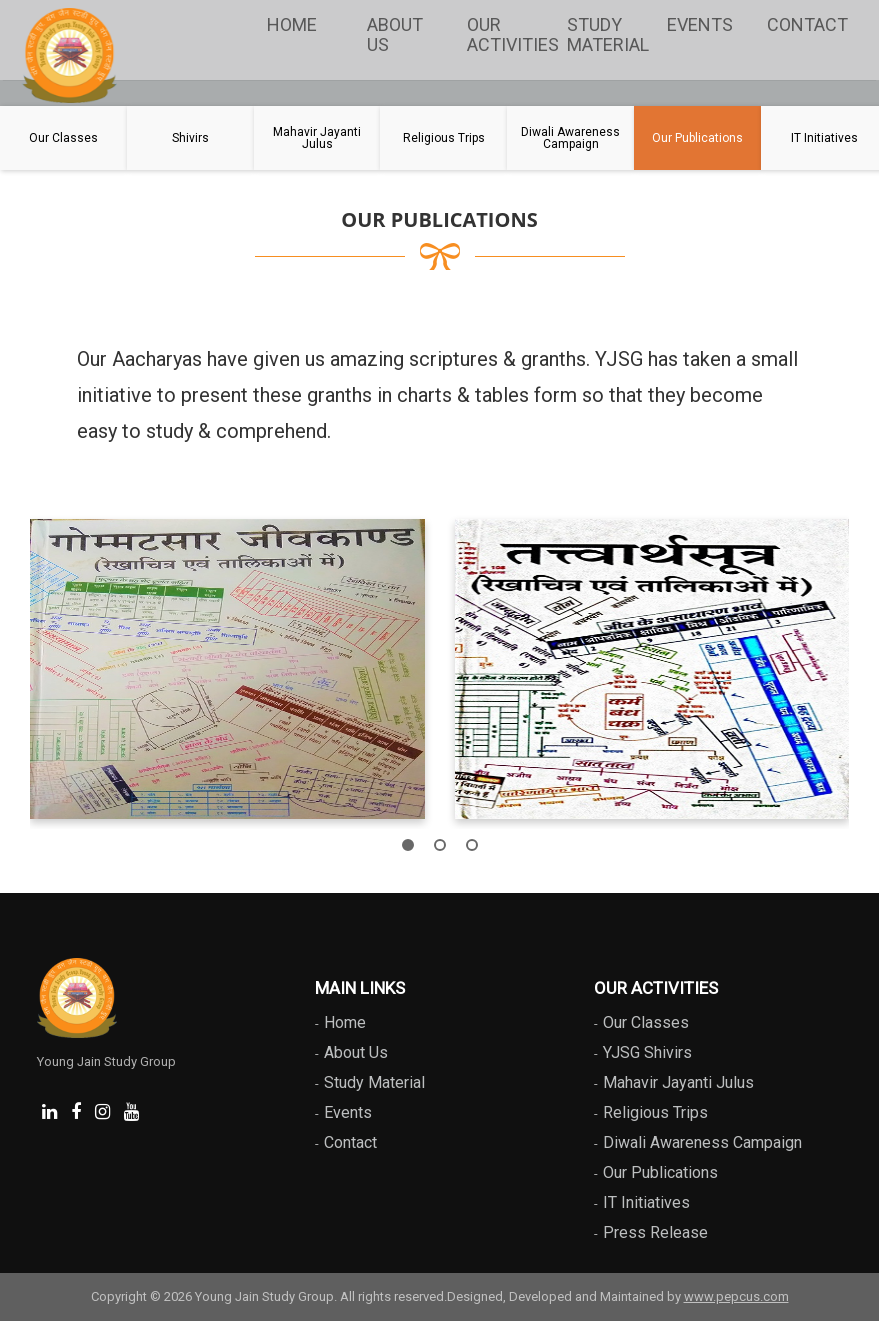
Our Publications (660, 1172)
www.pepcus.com (736, 1296)
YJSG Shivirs (647, 1052)
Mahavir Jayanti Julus (678, 1082)
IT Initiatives (646, 1202)
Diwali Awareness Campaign (702, 1142)
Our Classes (646, 1022)
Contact (807, 24)
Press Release (655, 1232)
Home (292, 24)
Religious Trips (655, 1112)
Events (700, 24)
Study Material (608, 34)
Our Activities (512, 34)
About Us (395, 34)
